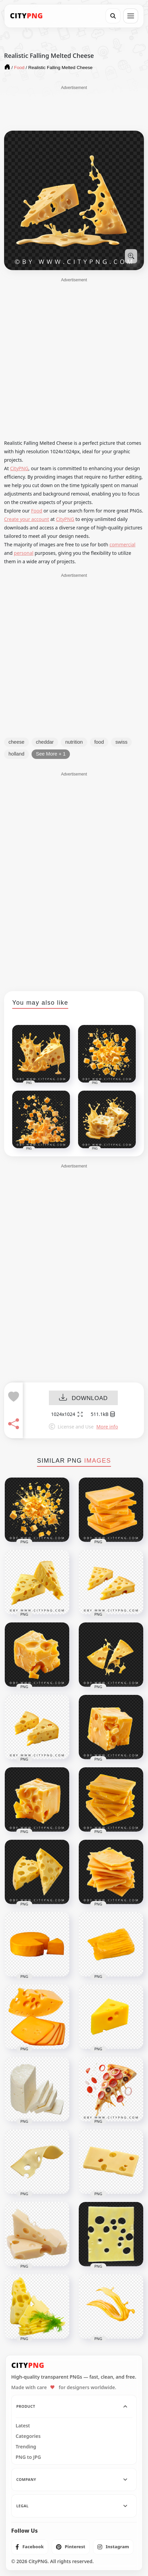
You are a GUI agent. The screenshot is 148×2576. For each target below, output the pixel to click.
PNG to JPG (28, 2457)
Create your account (26, 519)
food (99, 742)
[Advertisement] (74, 108)
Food (36, 510)
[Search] (113, 15)
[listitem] (29, 2546)
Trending (26, 2447)
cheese (16, 742)
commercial (122, 544)
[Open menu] (130, 15)
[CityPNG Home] (26, 16)
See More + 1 (51, 754)
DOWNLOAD (83, 1398)
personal (24, 553)
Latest (23, 2426)
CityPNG (19, 468)
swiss (121, 742)
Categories (28, 2436)
